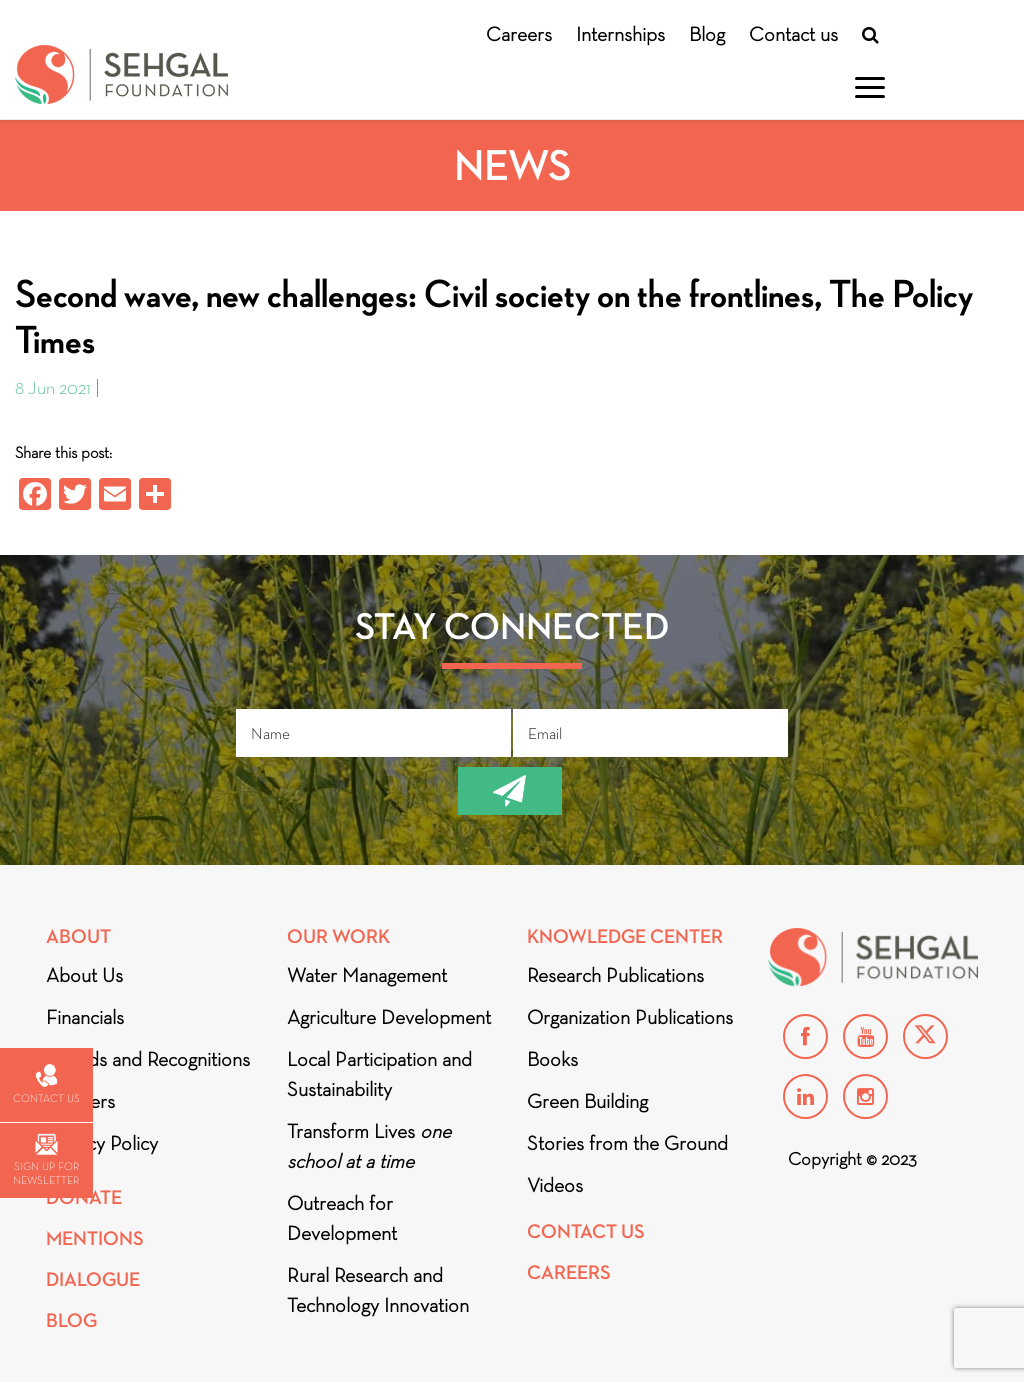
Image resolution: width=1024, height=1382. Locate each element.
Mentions (95, 1238)
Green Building (587, 1101)
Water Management (367, 975)
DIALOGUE (93, 1279)
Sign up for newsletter (46, 1160)
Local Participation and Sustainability (379, 1074)
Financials (85, 1017)
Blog (707, 34)
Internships (620, 34)
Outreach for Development (342, 1218)
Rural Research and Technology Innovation (378, 1290)
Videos (555, 1185)
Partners (80, 1101)
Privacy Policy (102, 1143)
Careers (519, 34)
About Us (84, 975)
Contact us (793, 34)
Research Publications (615, 975)
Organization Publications (630, 1017)
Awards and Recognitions (148, 1059)
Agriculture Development (389, 1017)
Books (552, 1059)
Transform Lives (369, 1146)
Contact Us (586, 1231)
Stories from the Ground (627, 1143)
